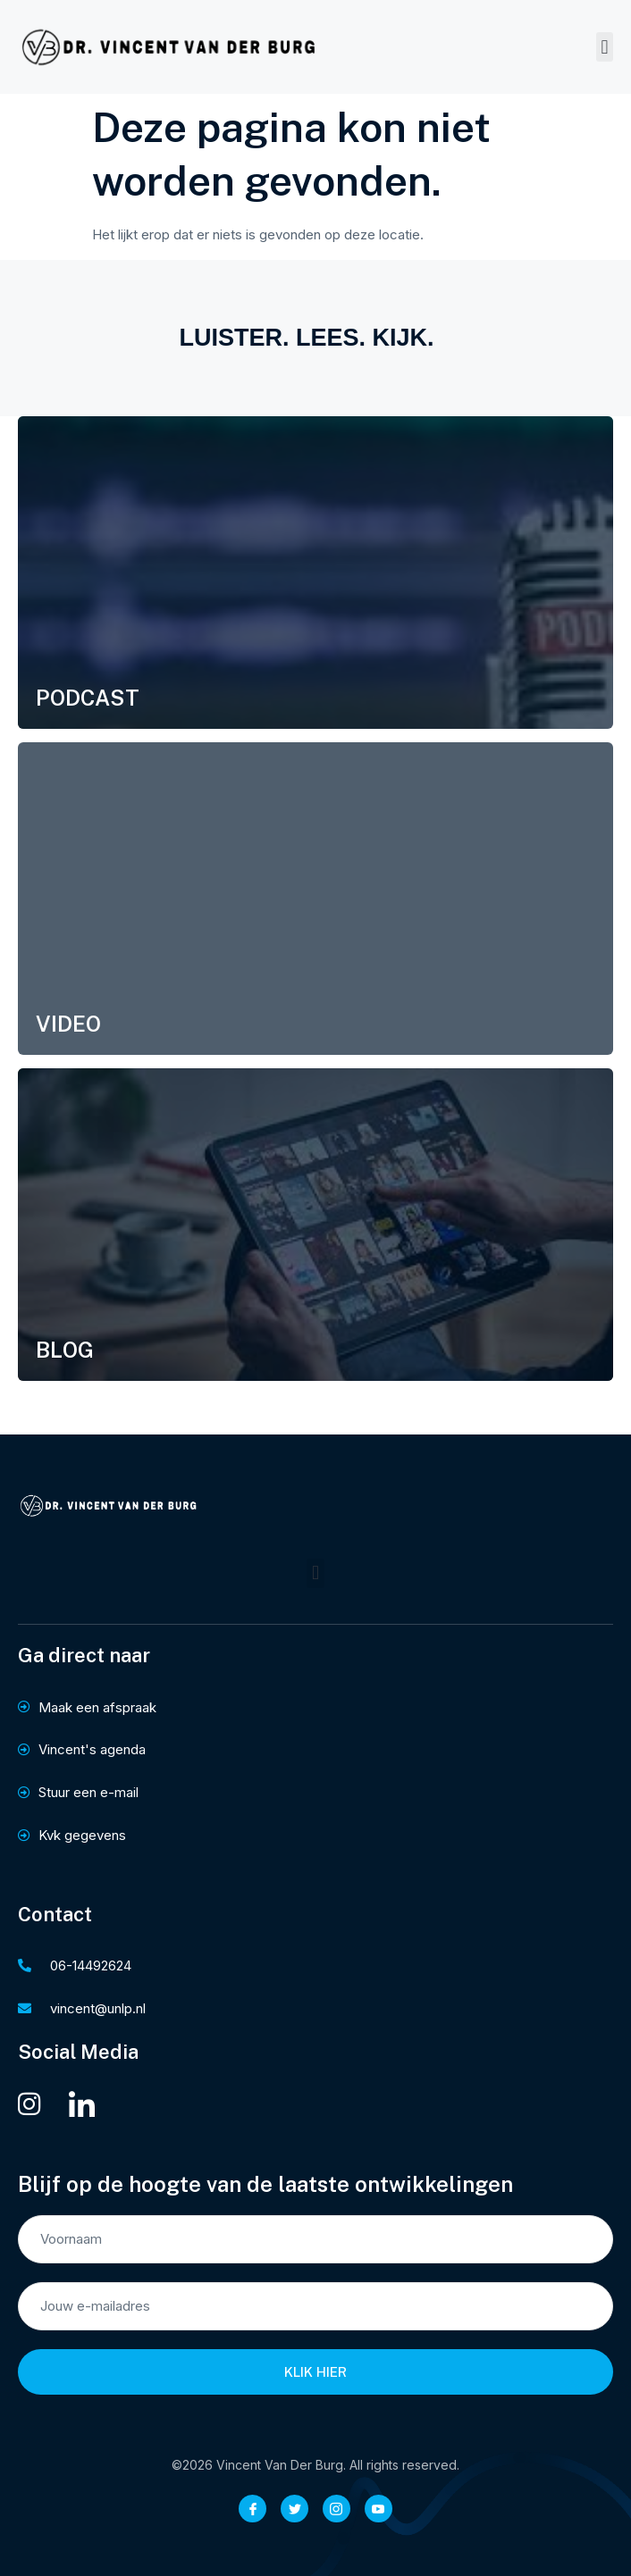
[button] (604, 47)
